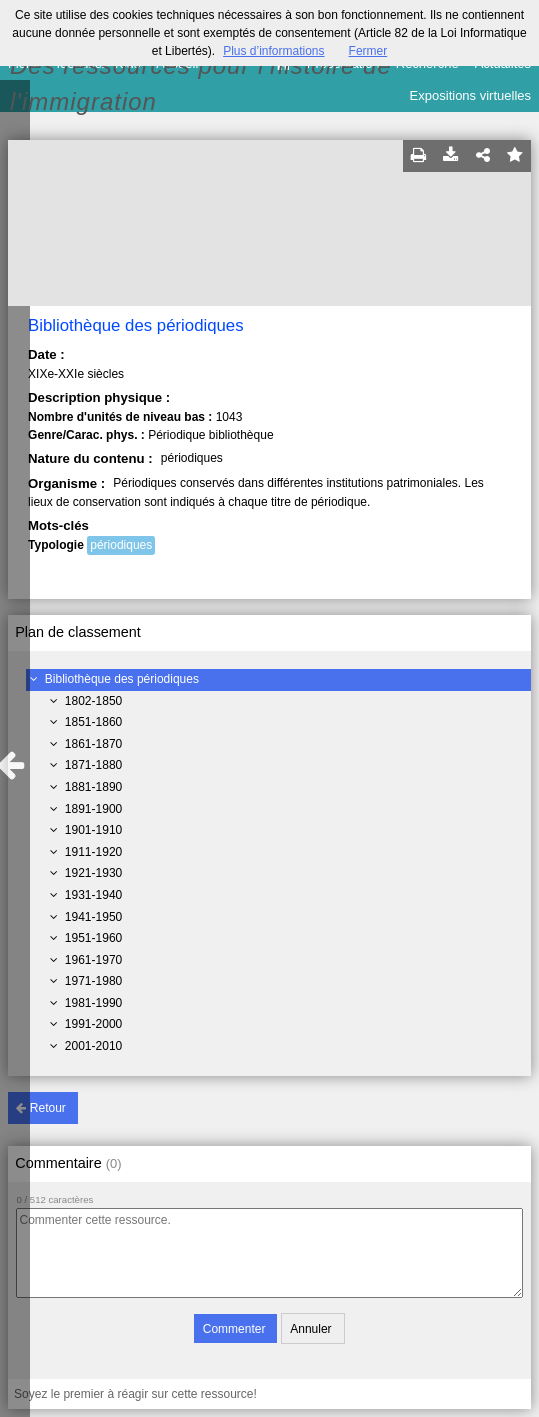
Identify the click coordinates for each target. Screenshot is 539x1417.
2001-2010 (93, 1046)
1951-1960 (93, 938)
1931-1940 (93, 895)
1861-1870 (93, 744)
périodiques (121, 545)
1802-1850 (93, 701)
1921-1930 (93, 873)
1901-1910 (93, 830)
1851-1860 (93, 722)
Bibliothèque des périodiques (122, 679)
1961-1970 (93, 960)
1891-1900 (93, 809)
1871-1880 (93, 765)
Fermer (368, 51)
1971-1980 (93, 981)
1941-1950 (93, 917)
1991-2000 (93, 1024)
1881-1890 (93, 787)
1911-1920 (93, 852)
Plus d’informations (273, 51)
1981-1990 (93, 1003)
